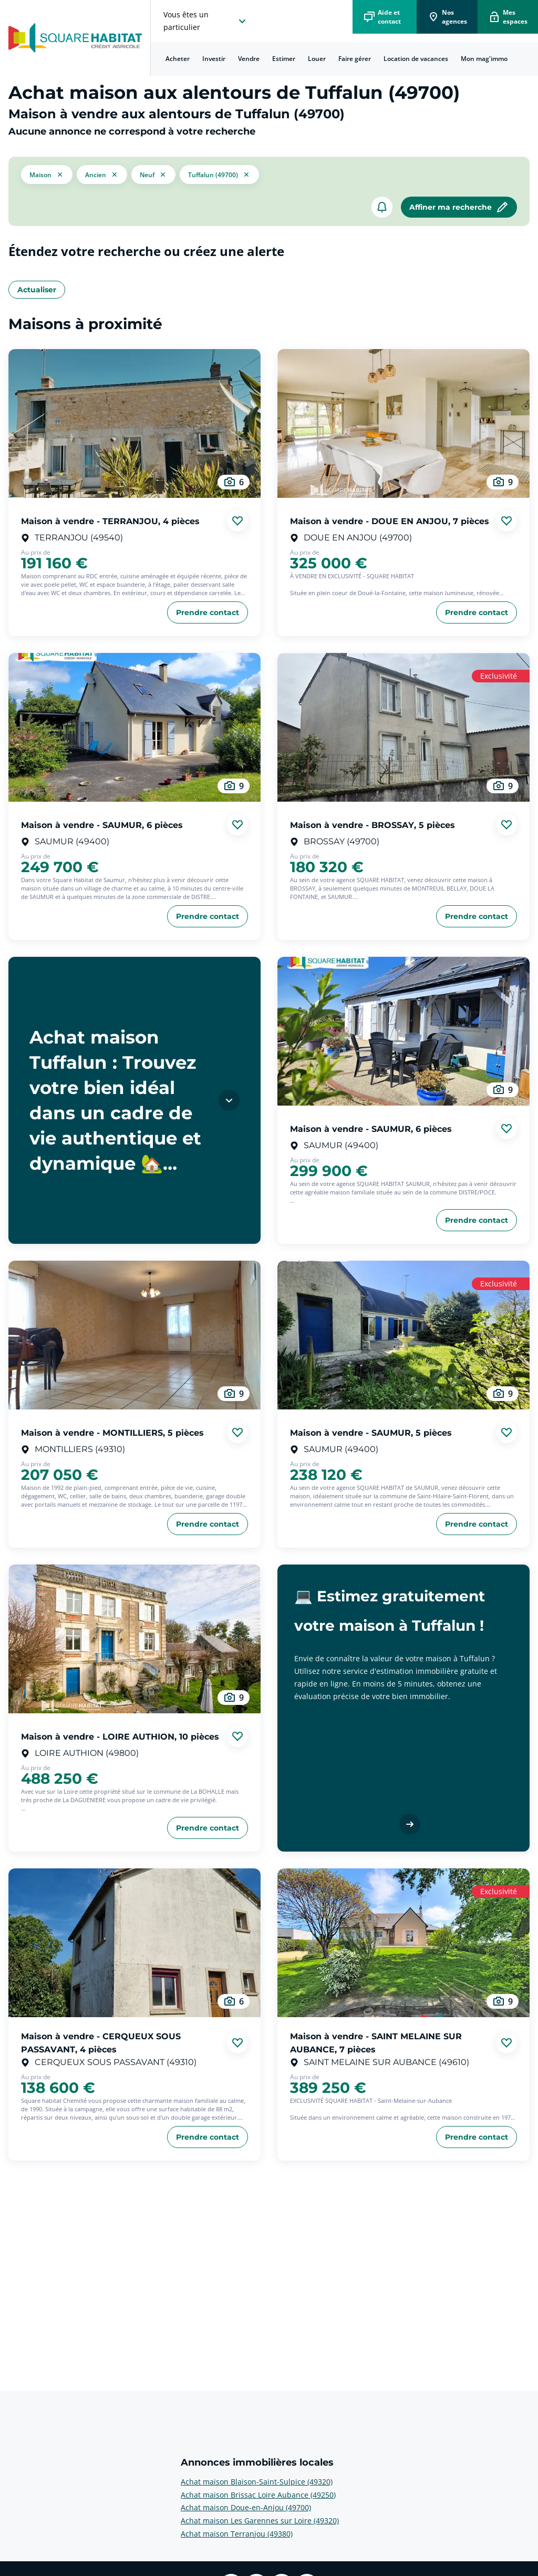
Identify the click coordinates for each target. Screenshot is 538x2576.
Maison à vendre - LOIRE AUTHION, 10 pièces (120, 1736)
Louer (317, 58)
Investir (213, 58)
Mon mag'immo (484, 58)
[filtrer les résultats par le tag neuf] (153, 174)
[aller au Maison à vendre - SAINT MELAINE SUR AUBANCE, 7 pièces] (403, 1942)
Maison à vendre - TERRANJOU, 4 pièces (110, 521)
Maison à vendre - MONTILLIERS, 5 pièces (112, 1432)
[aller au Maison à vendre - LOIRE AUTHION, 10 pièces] (134, 1639)
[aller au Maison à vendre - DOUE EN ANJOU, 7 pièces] (403, 423)
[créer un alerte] (381, 207)
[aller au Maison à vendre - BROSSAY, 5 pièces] (403, 727)
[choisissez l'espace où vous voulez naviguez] (206, 21)
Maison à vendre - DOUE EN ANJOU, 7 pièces (389, 521)
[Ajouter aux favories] (237, 520)
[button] (47, 174)
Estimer (283, 58)
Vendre (249, 58)
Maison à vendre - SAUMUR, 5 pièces (371, 1432)
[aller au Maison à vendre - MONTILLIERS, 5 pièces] (134, 1335)
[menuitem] (177, 59)
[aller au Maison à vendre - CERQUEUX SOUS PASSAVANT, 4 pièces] (134, 1942)
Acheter (177, 58)
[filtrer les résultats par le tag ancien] (102, 174)
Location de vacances (416, 58)
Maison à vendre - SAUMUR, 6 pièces (102, 825)
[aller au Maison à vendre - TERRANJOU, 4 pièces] (134, 423)
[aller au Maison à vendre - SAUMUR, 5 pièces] (403, 1335)
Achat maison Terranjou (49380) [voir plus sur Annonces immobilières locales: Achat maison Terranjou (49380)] (237, 2534)
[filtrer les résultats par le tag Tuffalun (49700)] (219, 174)
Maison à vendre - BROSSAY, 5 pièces (372, 825)
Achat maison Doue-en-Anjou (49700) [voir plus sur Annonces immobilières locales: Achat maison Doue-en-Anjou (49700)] (246, 2507)
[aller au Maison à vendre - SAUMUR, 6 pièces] (134, 727)
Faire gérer (354, 58)
